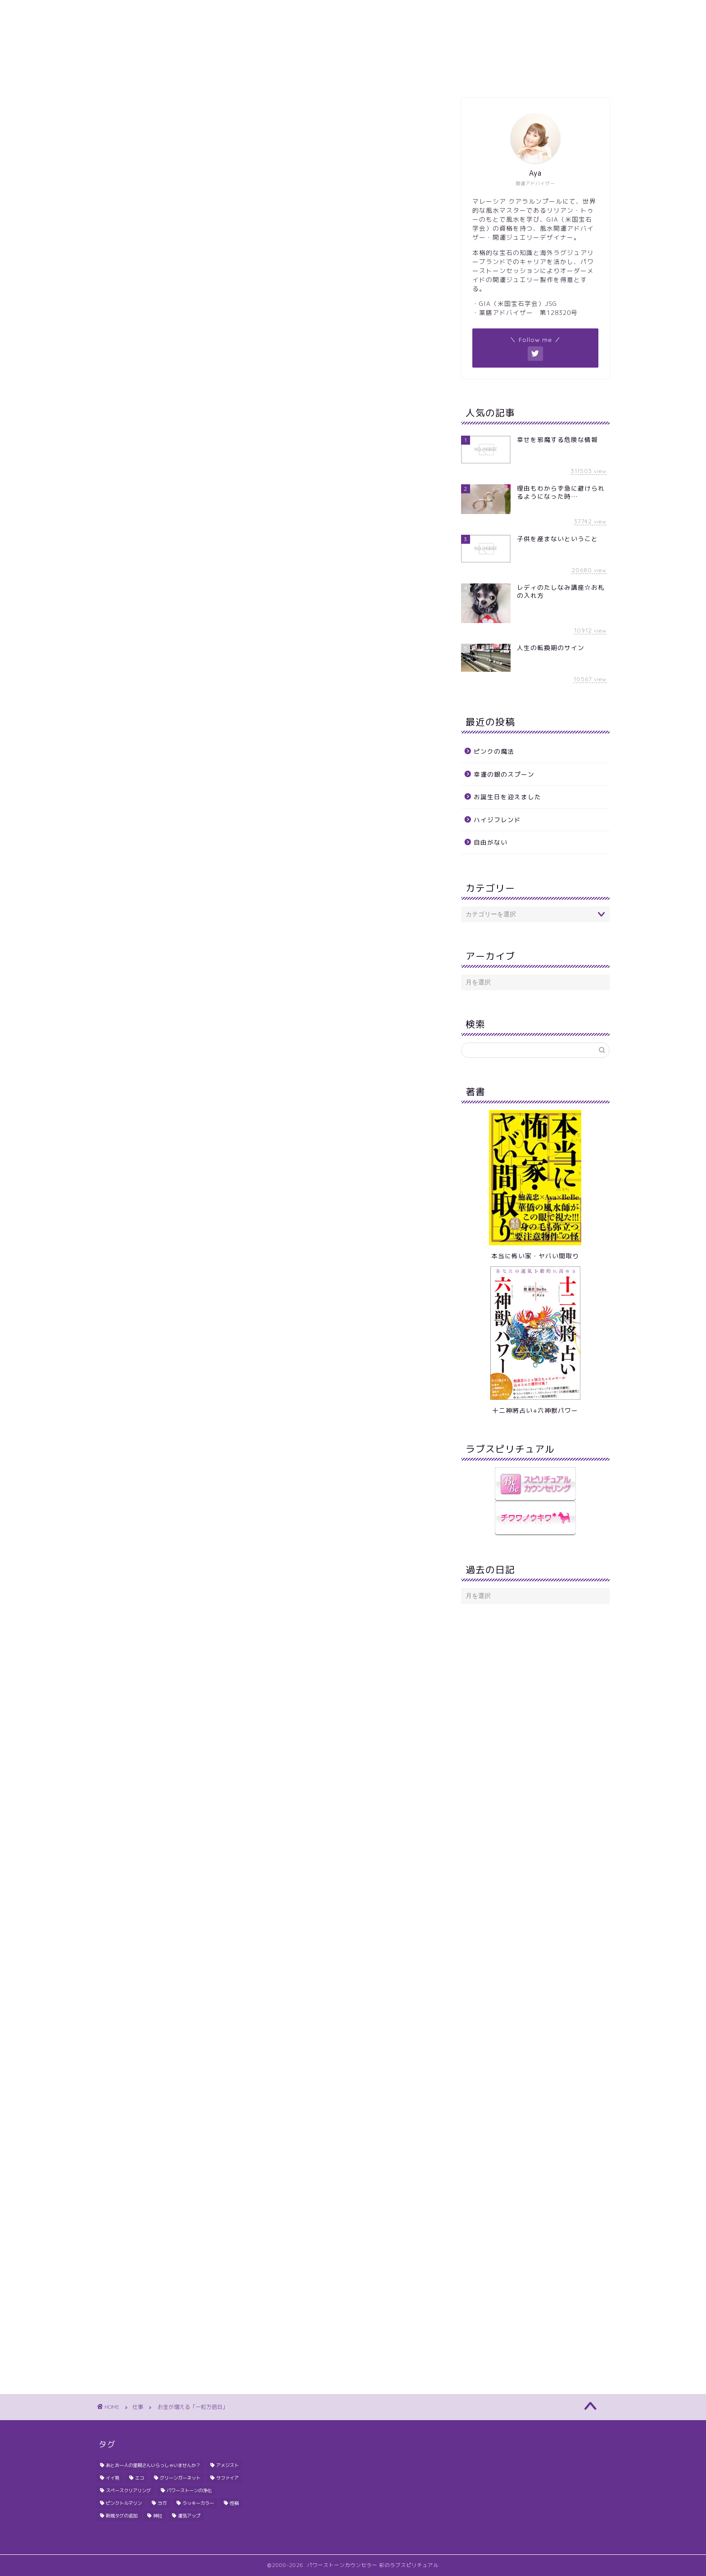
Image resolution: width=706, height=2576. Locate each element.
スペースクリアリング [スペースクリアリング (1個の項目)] (128, 2490)
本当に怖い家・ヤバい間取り (535, 1256)
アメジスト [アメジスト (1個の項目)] (227, 2465)
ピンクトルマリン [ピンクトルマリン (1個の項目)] (124, 2503)
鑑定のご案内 (429, 74)
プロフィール (219, 74)
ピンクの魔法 (494, 751)
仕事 (119, 115)
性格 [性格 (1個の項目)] (234, 2503)
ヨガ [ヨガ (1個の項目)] (162, 2503)
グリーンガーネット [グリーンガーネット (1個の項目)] (180, 2478)
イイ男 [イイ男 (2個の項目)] (112, 2478)
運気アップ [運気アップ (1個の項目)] (189, 2515)
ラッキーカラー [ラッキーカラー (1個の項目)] (198, 2503)
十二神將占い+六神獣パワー (535, 1410)
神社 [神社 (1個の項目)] (157, 2515)
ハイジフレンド (497, 819)
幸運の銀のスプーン (504, 774)
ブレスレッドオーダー (352, 74)
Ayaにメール (530, 74)
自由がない (490, 842)
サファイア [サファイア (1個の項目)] (227, 2478)
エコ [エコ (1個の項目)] (139, 2478)
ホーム (167, 74)
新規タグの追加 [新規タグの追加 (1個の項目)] (121, 2515)
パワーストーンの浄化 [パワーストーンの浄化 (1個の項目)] (189, 2490)
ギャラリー (279, 74)
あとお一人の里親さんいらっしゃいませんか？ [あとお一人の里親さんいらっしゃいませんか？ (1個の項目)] (153, 2465)
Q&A (479, 74)
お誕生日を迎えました (507, 796)
